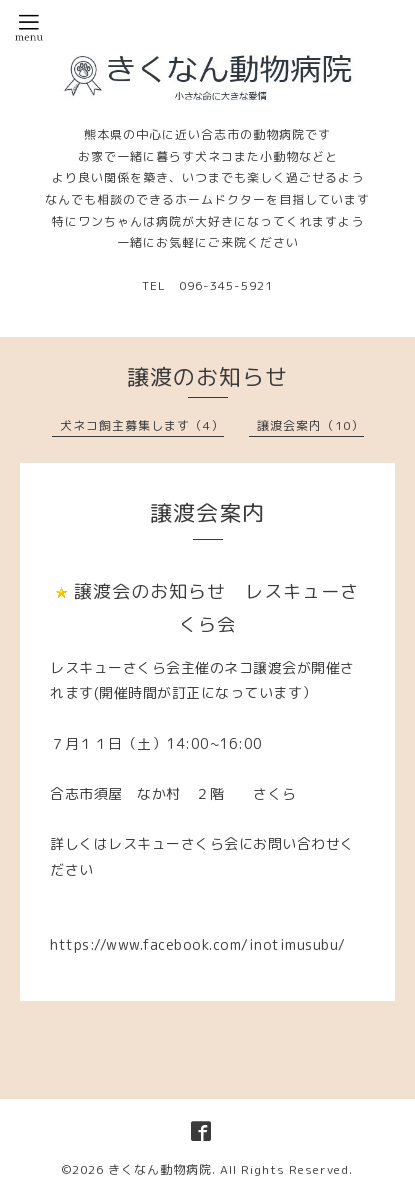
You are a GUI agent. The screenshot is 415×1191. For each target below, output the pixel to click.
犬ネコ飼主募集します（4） (142, 425)
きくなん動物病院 (160, 1169)
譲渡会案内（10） (310, 425)
